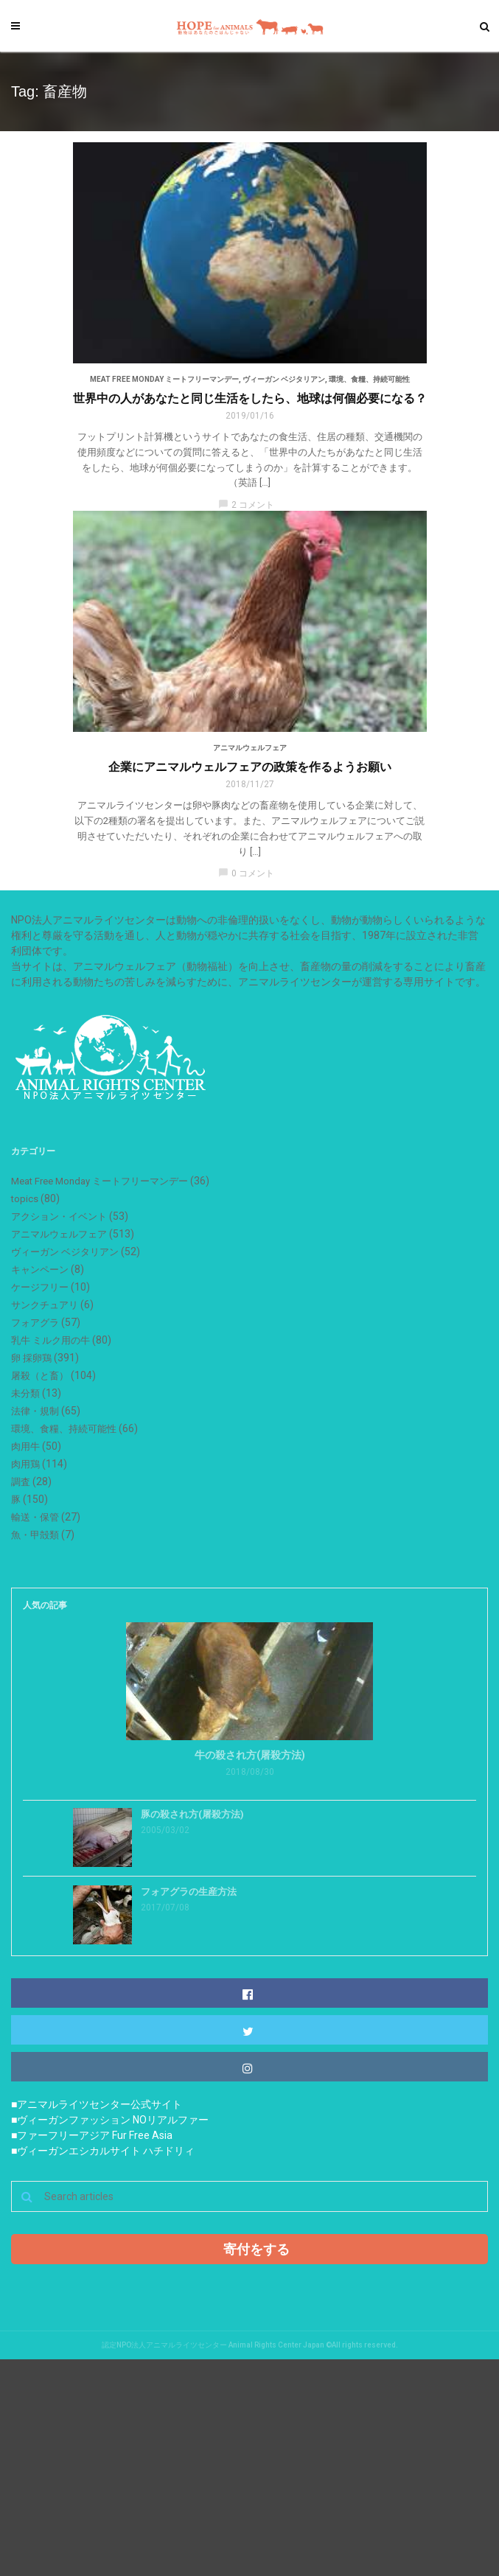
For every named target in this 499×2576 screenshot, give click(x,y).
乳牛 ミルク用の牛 (50, 1340)
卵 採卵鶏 (31, 1358)
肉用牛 (25, 1446)
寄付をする (256, 2249)
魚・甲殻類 (35, 1534)
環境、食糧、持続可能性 (369, 379)
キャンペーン (40, 1269)
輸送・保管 (35, 1517)
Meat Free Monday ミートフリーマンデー (164, 379)
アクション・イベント (59, 1216)
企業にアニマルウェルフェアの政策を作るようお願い (249, 767)
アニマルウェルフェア (250, 748)
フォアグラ (35, 1322)
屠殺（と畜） (40, 1375)
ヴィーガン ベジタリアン (283, 379)
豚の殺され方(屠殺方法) (192, 1814)
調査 (20, 1481)
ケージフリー (40, 1287)
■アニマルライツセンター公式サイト (96, 2104)
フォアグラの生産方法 (189, 1891)
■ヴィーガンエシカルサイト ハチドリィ (103, 2151)
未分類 (25, 1393)
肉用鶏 (25, 1464)
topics (24, 1198)
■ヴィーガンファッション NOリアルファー (110, 2120)
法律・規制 (35, 1411)
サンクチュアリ (44, 1304)
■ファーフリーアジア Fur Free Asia (91, 2135)
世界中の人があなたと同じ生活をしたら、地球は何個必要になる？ (250, 398)
